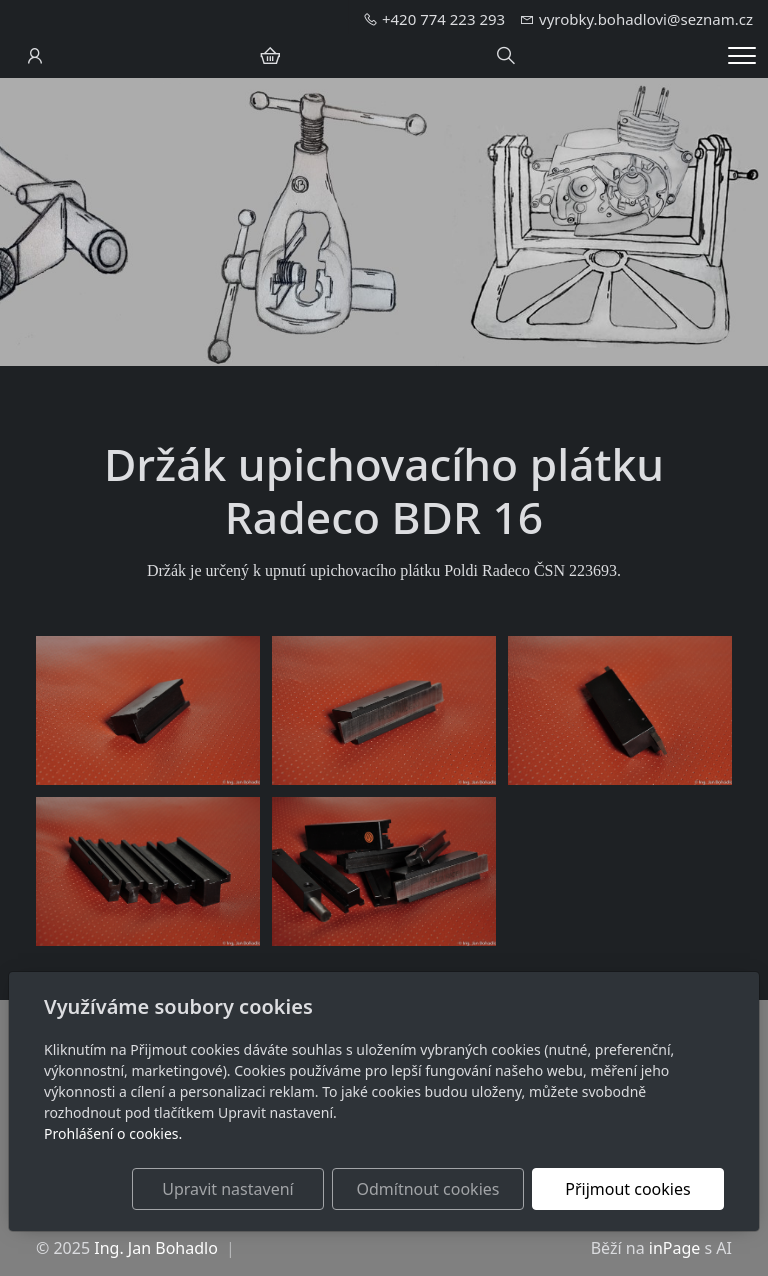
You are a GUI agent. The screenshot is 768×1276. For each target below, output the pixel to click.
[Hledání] (506, 56)
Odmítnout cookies (427, 1189)
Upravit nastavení (227, 1189)
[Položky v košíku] (270, 56)
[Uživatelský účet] (35, 56)
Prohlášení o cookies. (113, 1133)
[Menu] (742, 55)
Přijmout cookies (627, 1189)
